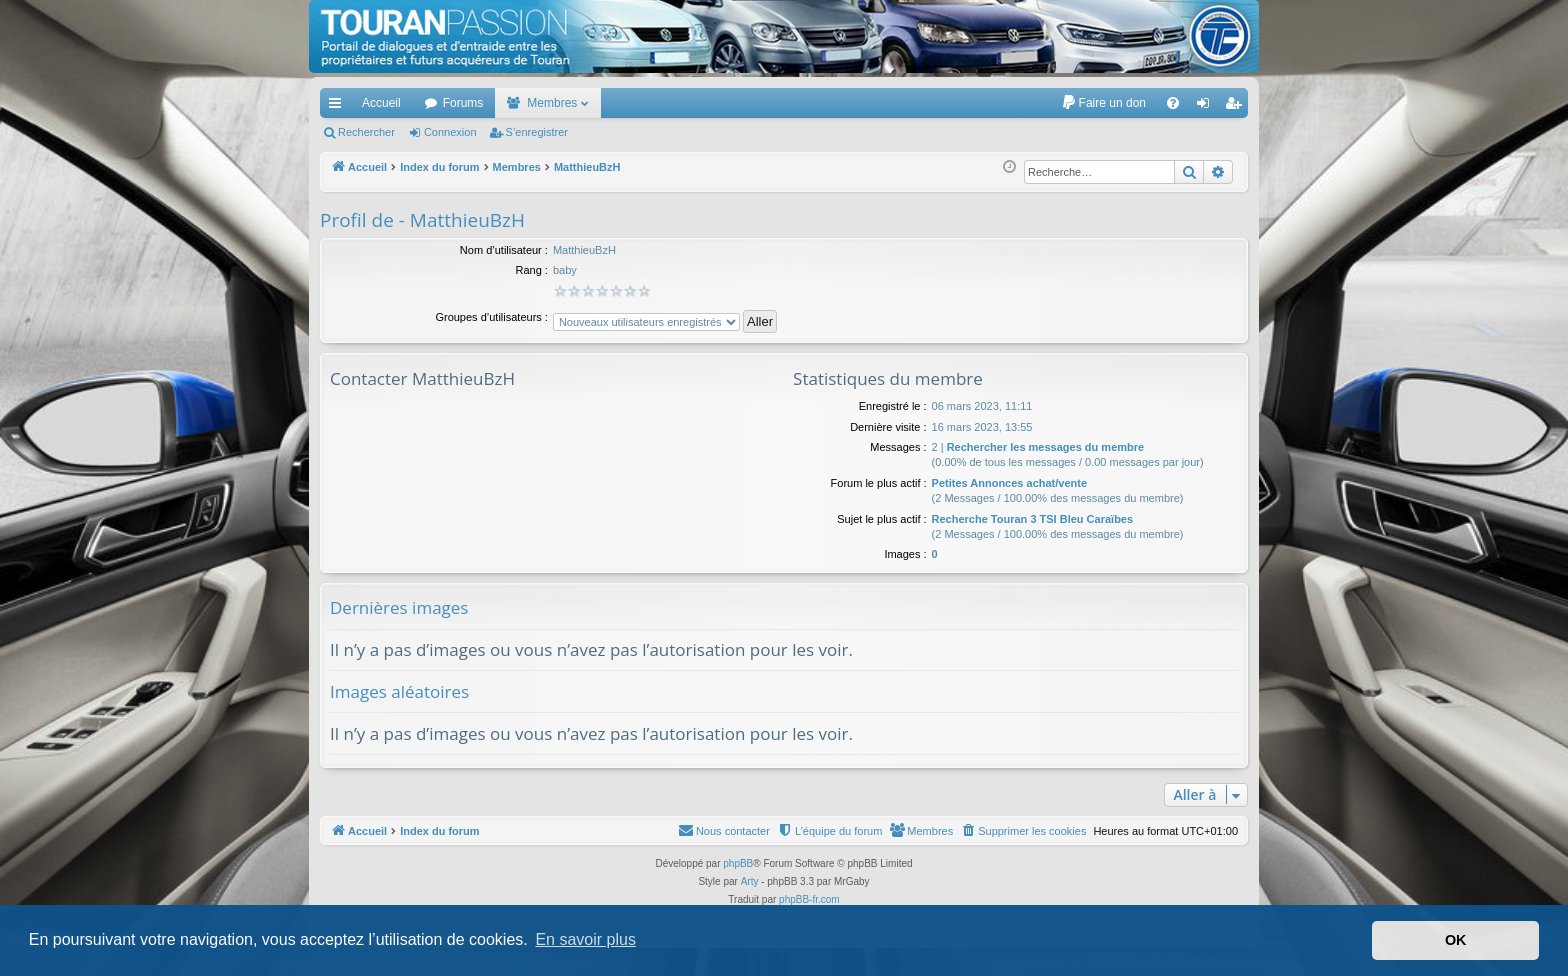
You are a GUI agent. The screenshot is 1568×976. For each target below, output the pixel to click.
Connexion (450, 132)
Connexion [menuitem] (1207, 107)
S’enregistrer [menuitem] (1237, 107)
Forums (463, 103)
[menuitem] (1103, 103)
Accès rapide (339, 107)
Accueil (381, 103)
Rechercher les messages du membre (1046, 447)
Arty (750, 881)
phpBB (738, 863)
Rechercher (366, 132)
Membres (552, 103)
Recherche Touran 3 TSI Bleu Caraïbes (1033, 519)
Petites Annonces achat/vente (1009, 483)
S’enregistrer (537, 132)
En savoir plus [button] (585, 939)
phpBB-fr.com (809, 899)
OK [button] (1456, 940)
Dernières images (399, 607)
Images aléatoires (399, 691)
